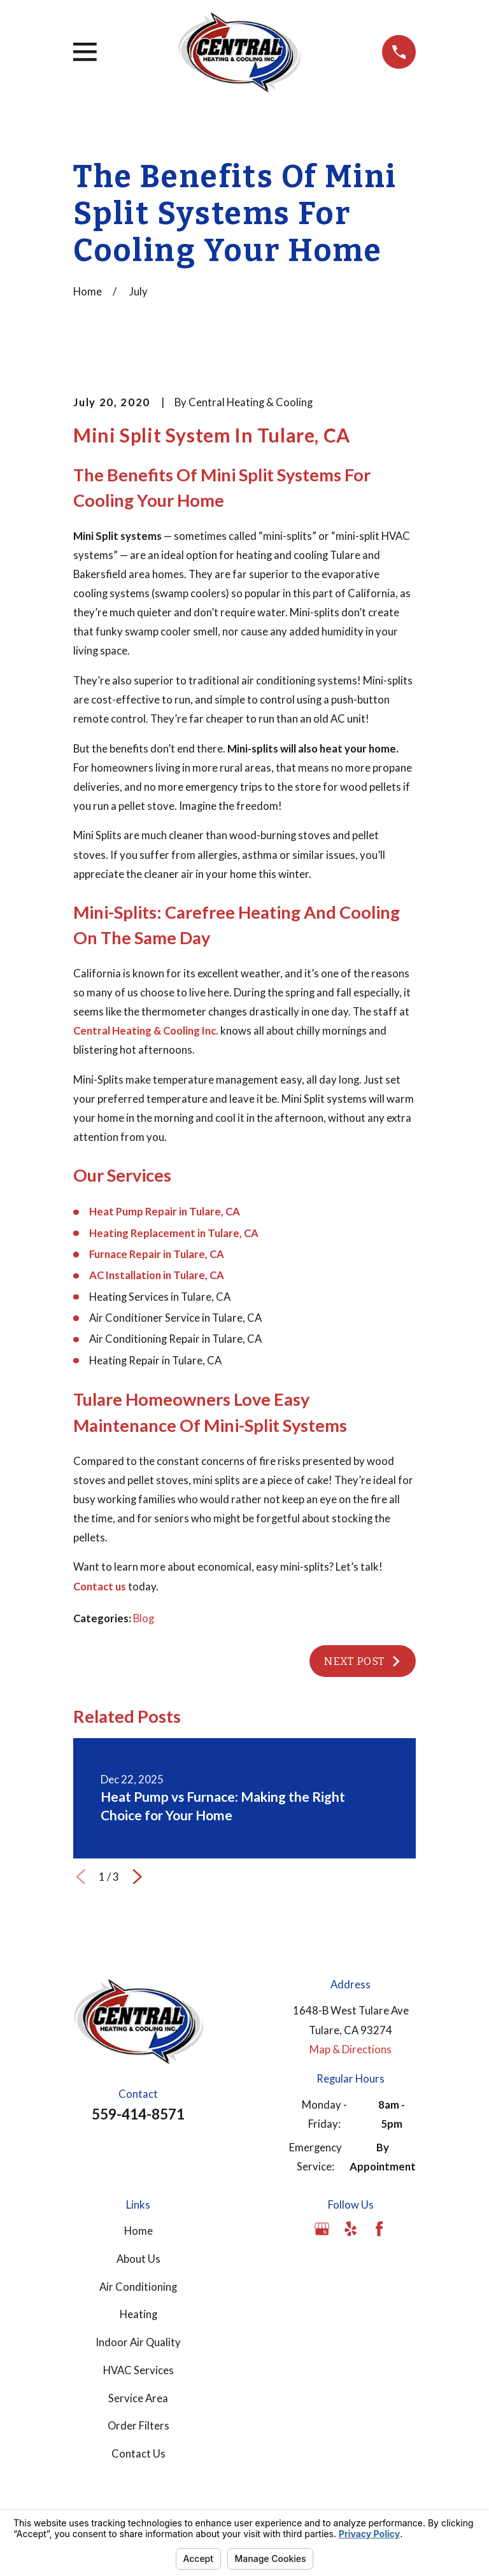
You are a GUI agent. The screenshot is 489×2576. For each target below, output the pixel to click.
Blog (143, 1618)
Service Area (138, 2398)
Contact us (99, 1586)
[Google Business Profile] (322, 2228)
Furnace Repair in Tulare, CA (156, 1254)
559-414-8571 (138, 2114)
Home (138, 2231)
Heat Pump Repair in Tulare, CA (164, 1211)
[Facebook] (379, 2228)
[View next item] (137, 1876)
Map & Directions (350, 2049)
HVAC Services (138, 2370)
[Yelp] (350, 2228)
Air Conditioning (138, 2287)
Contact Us (138, 2453)
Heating (138, 2314)
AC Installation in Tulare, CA (156, 1275)
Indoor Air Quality (138, 2342)
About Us (138, 2259)
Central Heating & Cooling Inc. (145, 1030)
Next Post (362, 1661)
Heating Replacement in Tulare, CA (174, 1233)
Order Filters (138, 2425)
